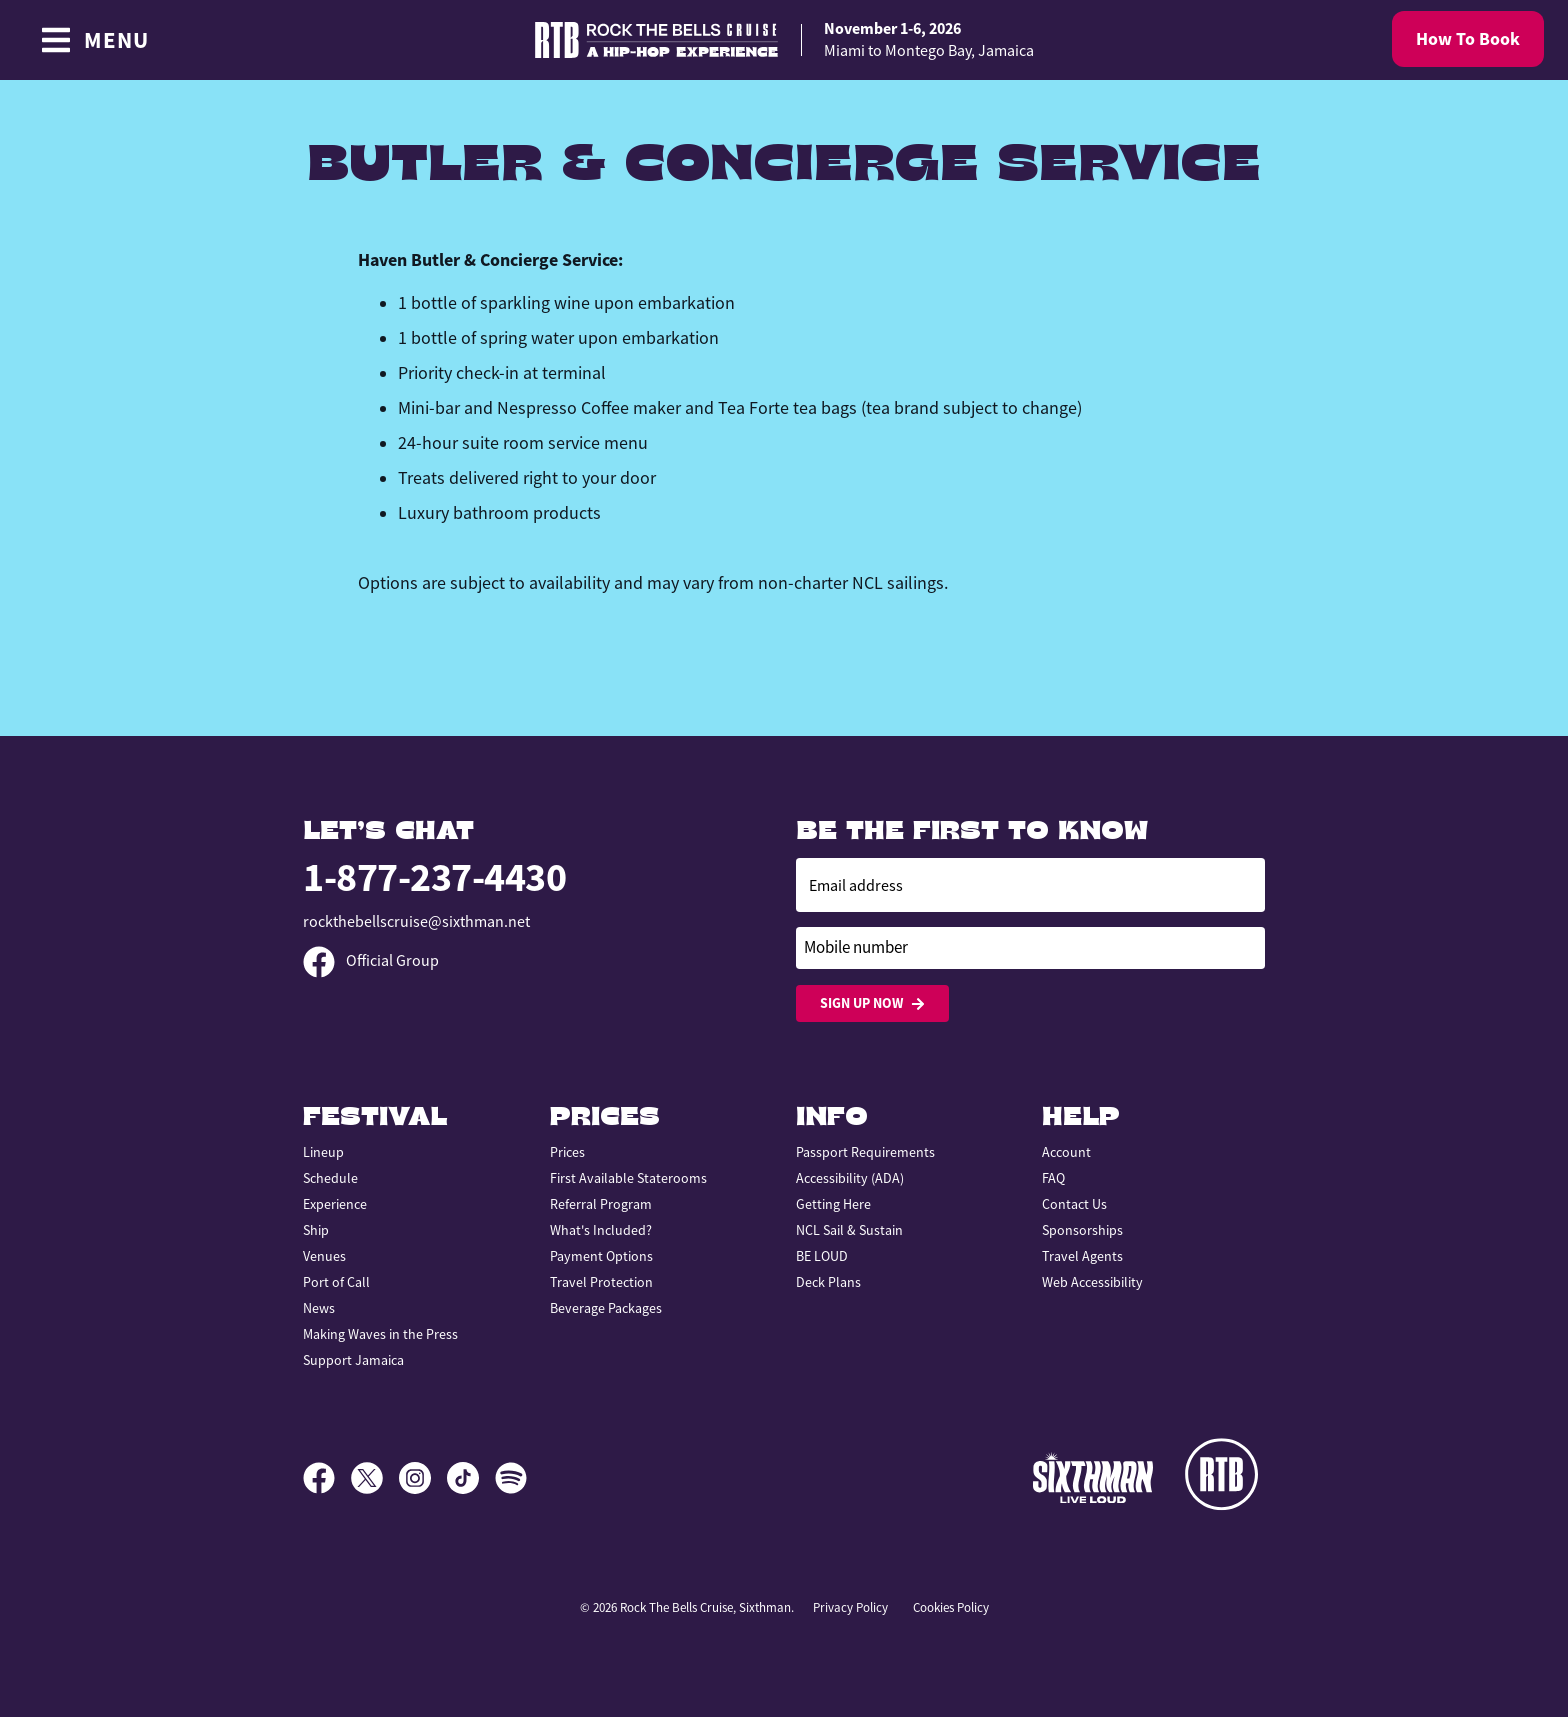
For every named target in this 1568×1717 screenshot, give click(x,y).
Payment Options (601, 1256)
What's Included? (601, 1230)
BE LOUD (822, 1256)
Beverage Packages (606, 1308)
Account (1066, 1152)
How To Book (1468, 39)
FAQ (1053, 1178)
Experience (335, 1204)
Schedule (330, 1178)
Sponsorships (1082, 1230)
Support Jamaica (353, 1360)
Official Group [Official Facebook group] (371, 961)
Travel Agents (1082, 1256)
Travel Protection (601, 1282)
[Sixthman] (1093, 1477)
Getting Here (833, 1204)
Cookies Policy (951, 1607)
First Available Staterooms (628, 1178)
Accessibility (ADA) (850, 1178)
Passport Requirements (865, 1152)
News (319, 1308)
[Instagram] (423, 1478)
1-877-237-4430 (434, 877)
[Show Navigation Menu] (94, 40)
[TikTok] (471, 1478)
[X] (375, 1478)
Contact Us (1074, 1204)
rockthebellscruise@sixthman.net (416, 922)
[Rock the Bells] (1225, 1478)
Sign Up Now (872, 1003)
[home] (784, 40)
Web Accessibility (1092, 1282)
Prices (567, 1152)
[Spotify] (511, 1478)
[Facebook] (327, 1478)
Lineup (323, 1152)
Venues (324, 1256)
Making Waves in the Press (380, 1334)
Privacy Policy (850, 1607)
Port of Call (336, 1282)
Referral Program (601, 1204)
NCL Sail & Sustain (849, 1230)
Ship (316, 1230)
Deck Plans (828, 1282)
